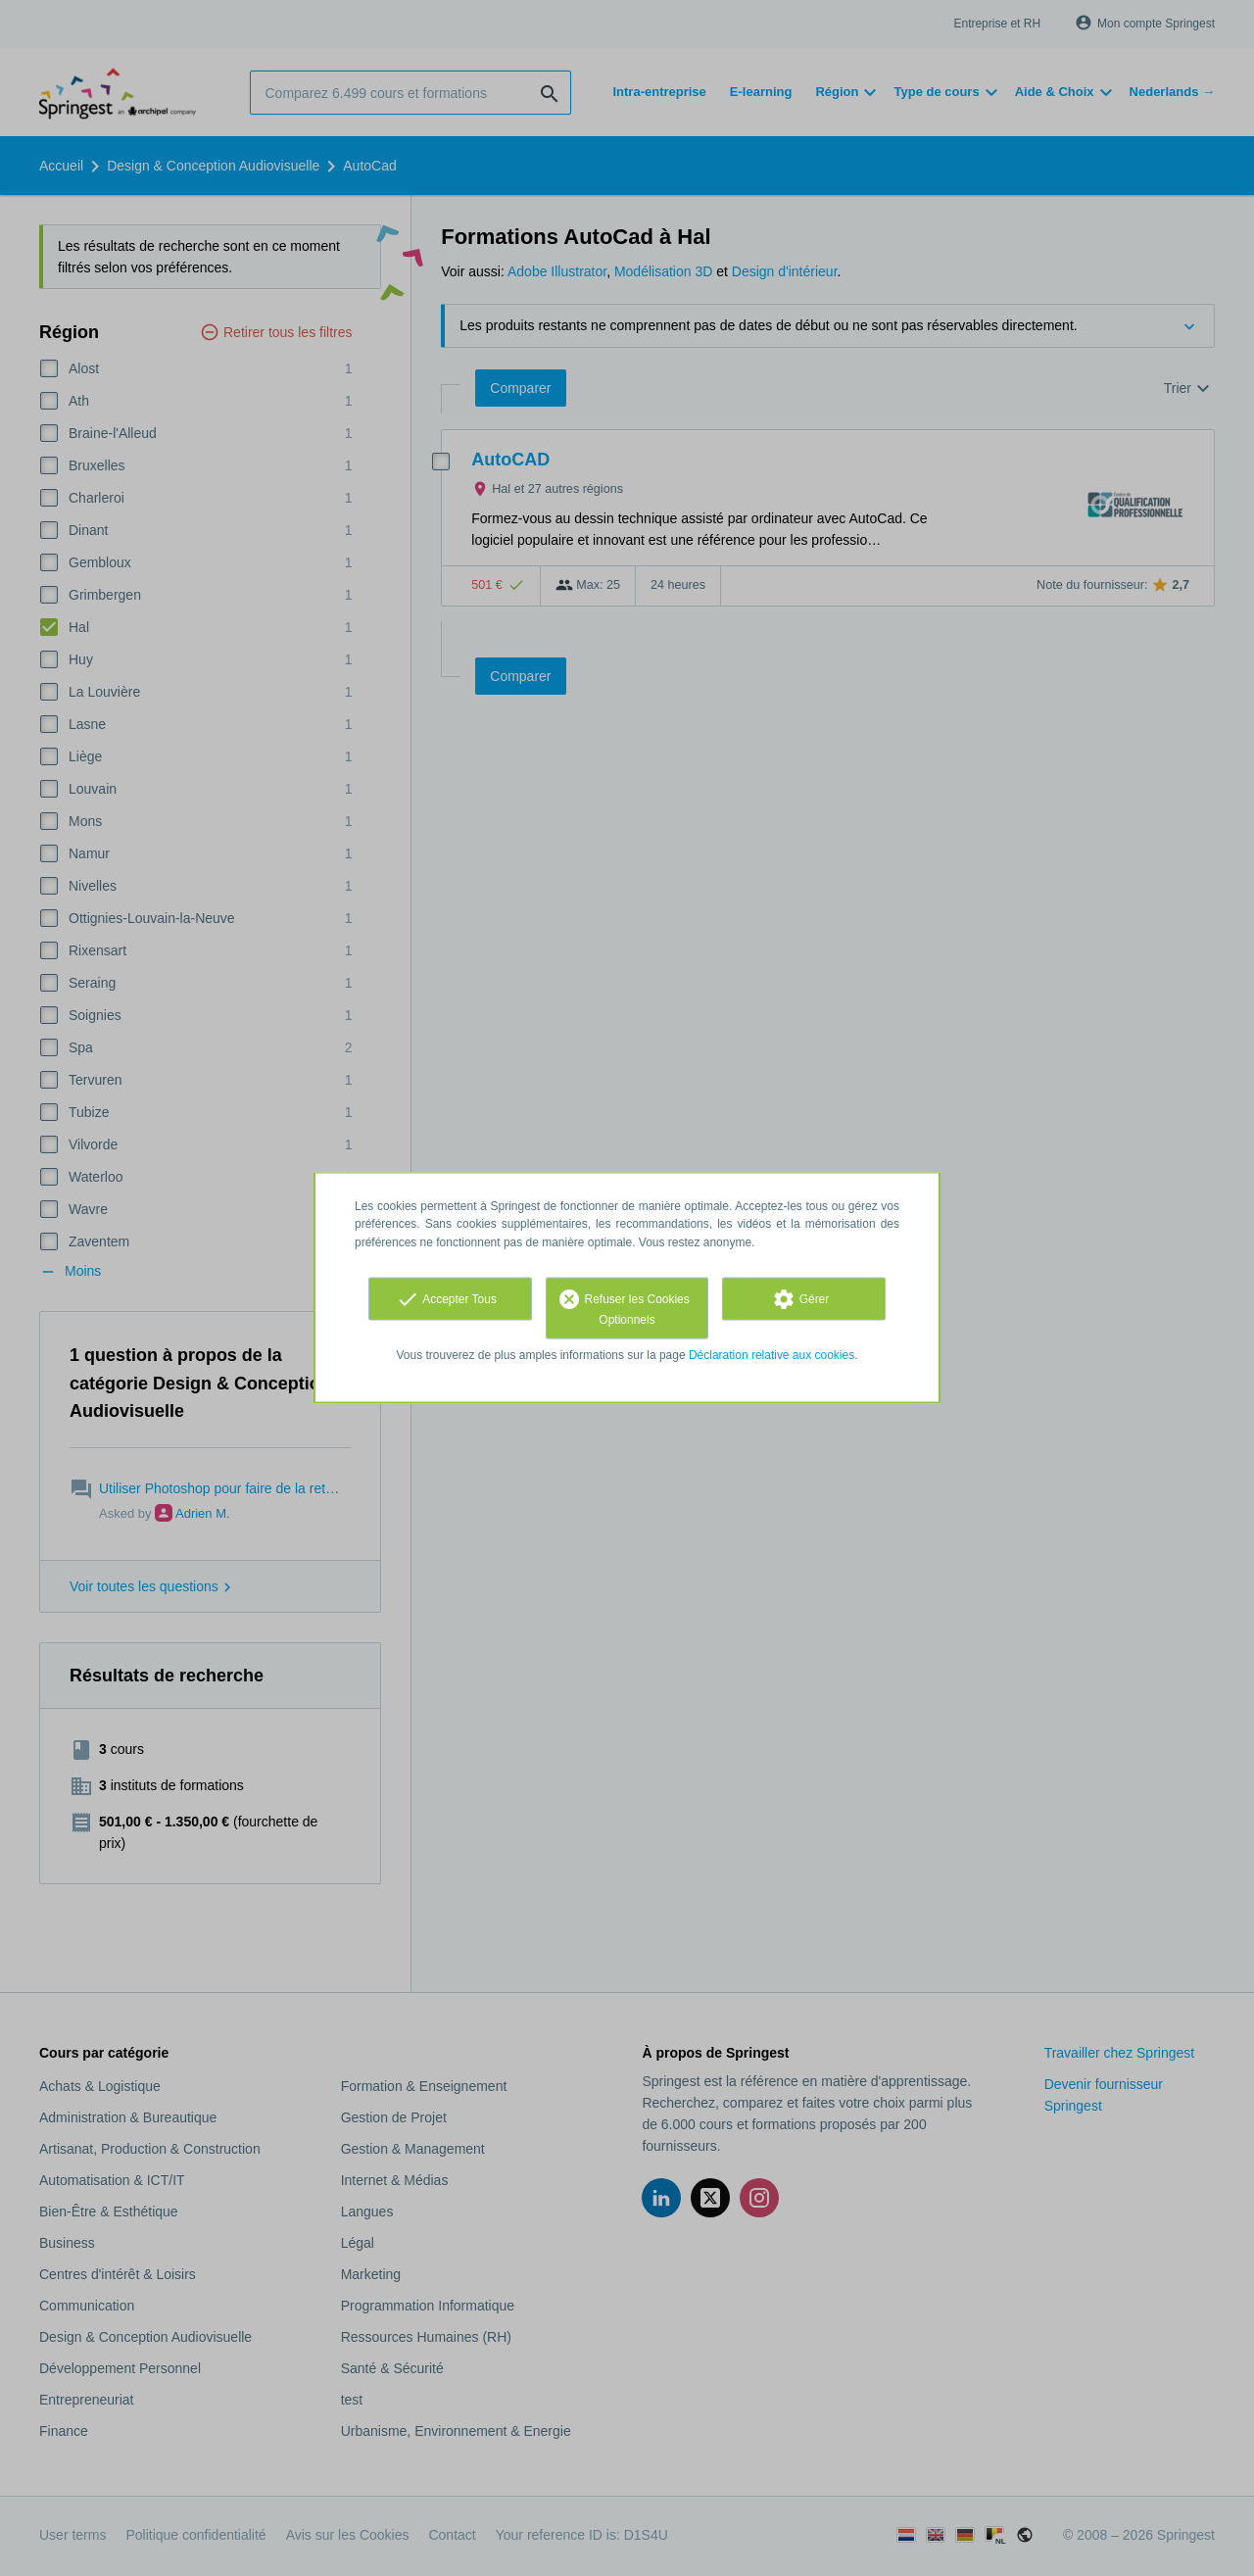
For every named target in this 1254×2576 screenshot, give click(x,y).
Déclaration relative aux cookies (771, 1354)
